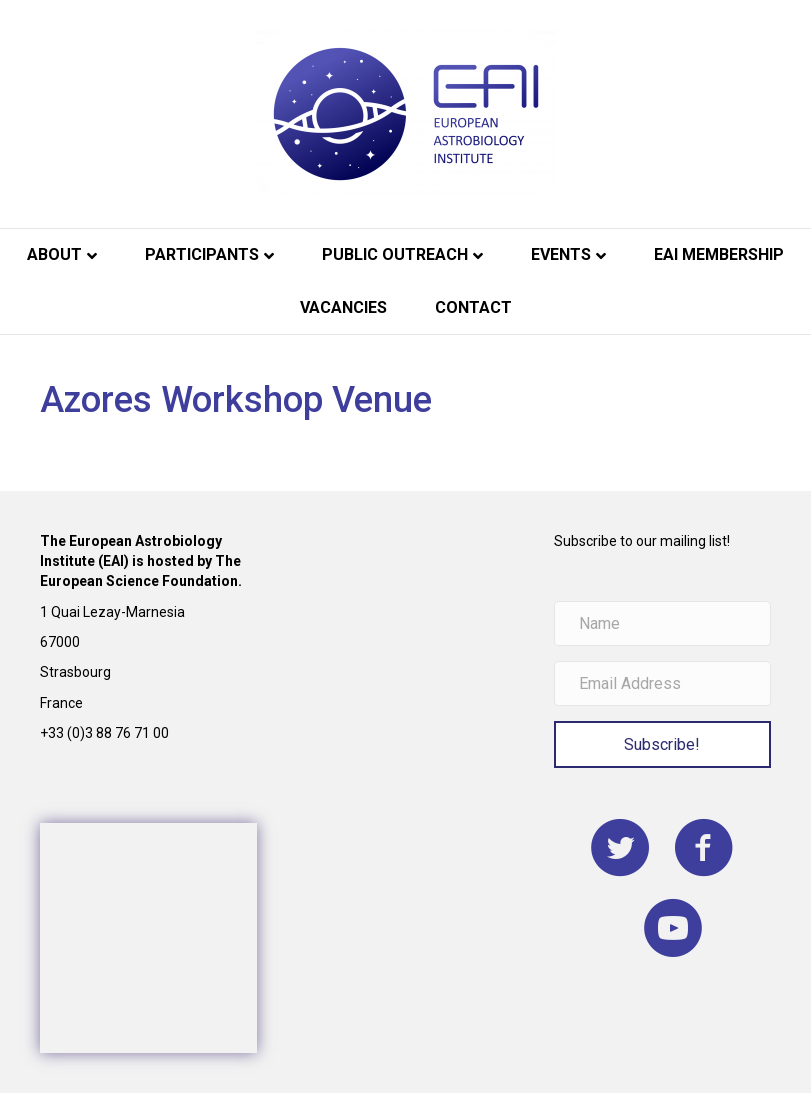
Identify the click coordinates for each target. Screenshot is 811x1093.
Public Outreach (395, 254)
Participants (202, 254)
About (54, 254)
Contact (473, 307)
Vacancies (343, 307)
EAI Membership (719, 254)
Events (561, 254)
